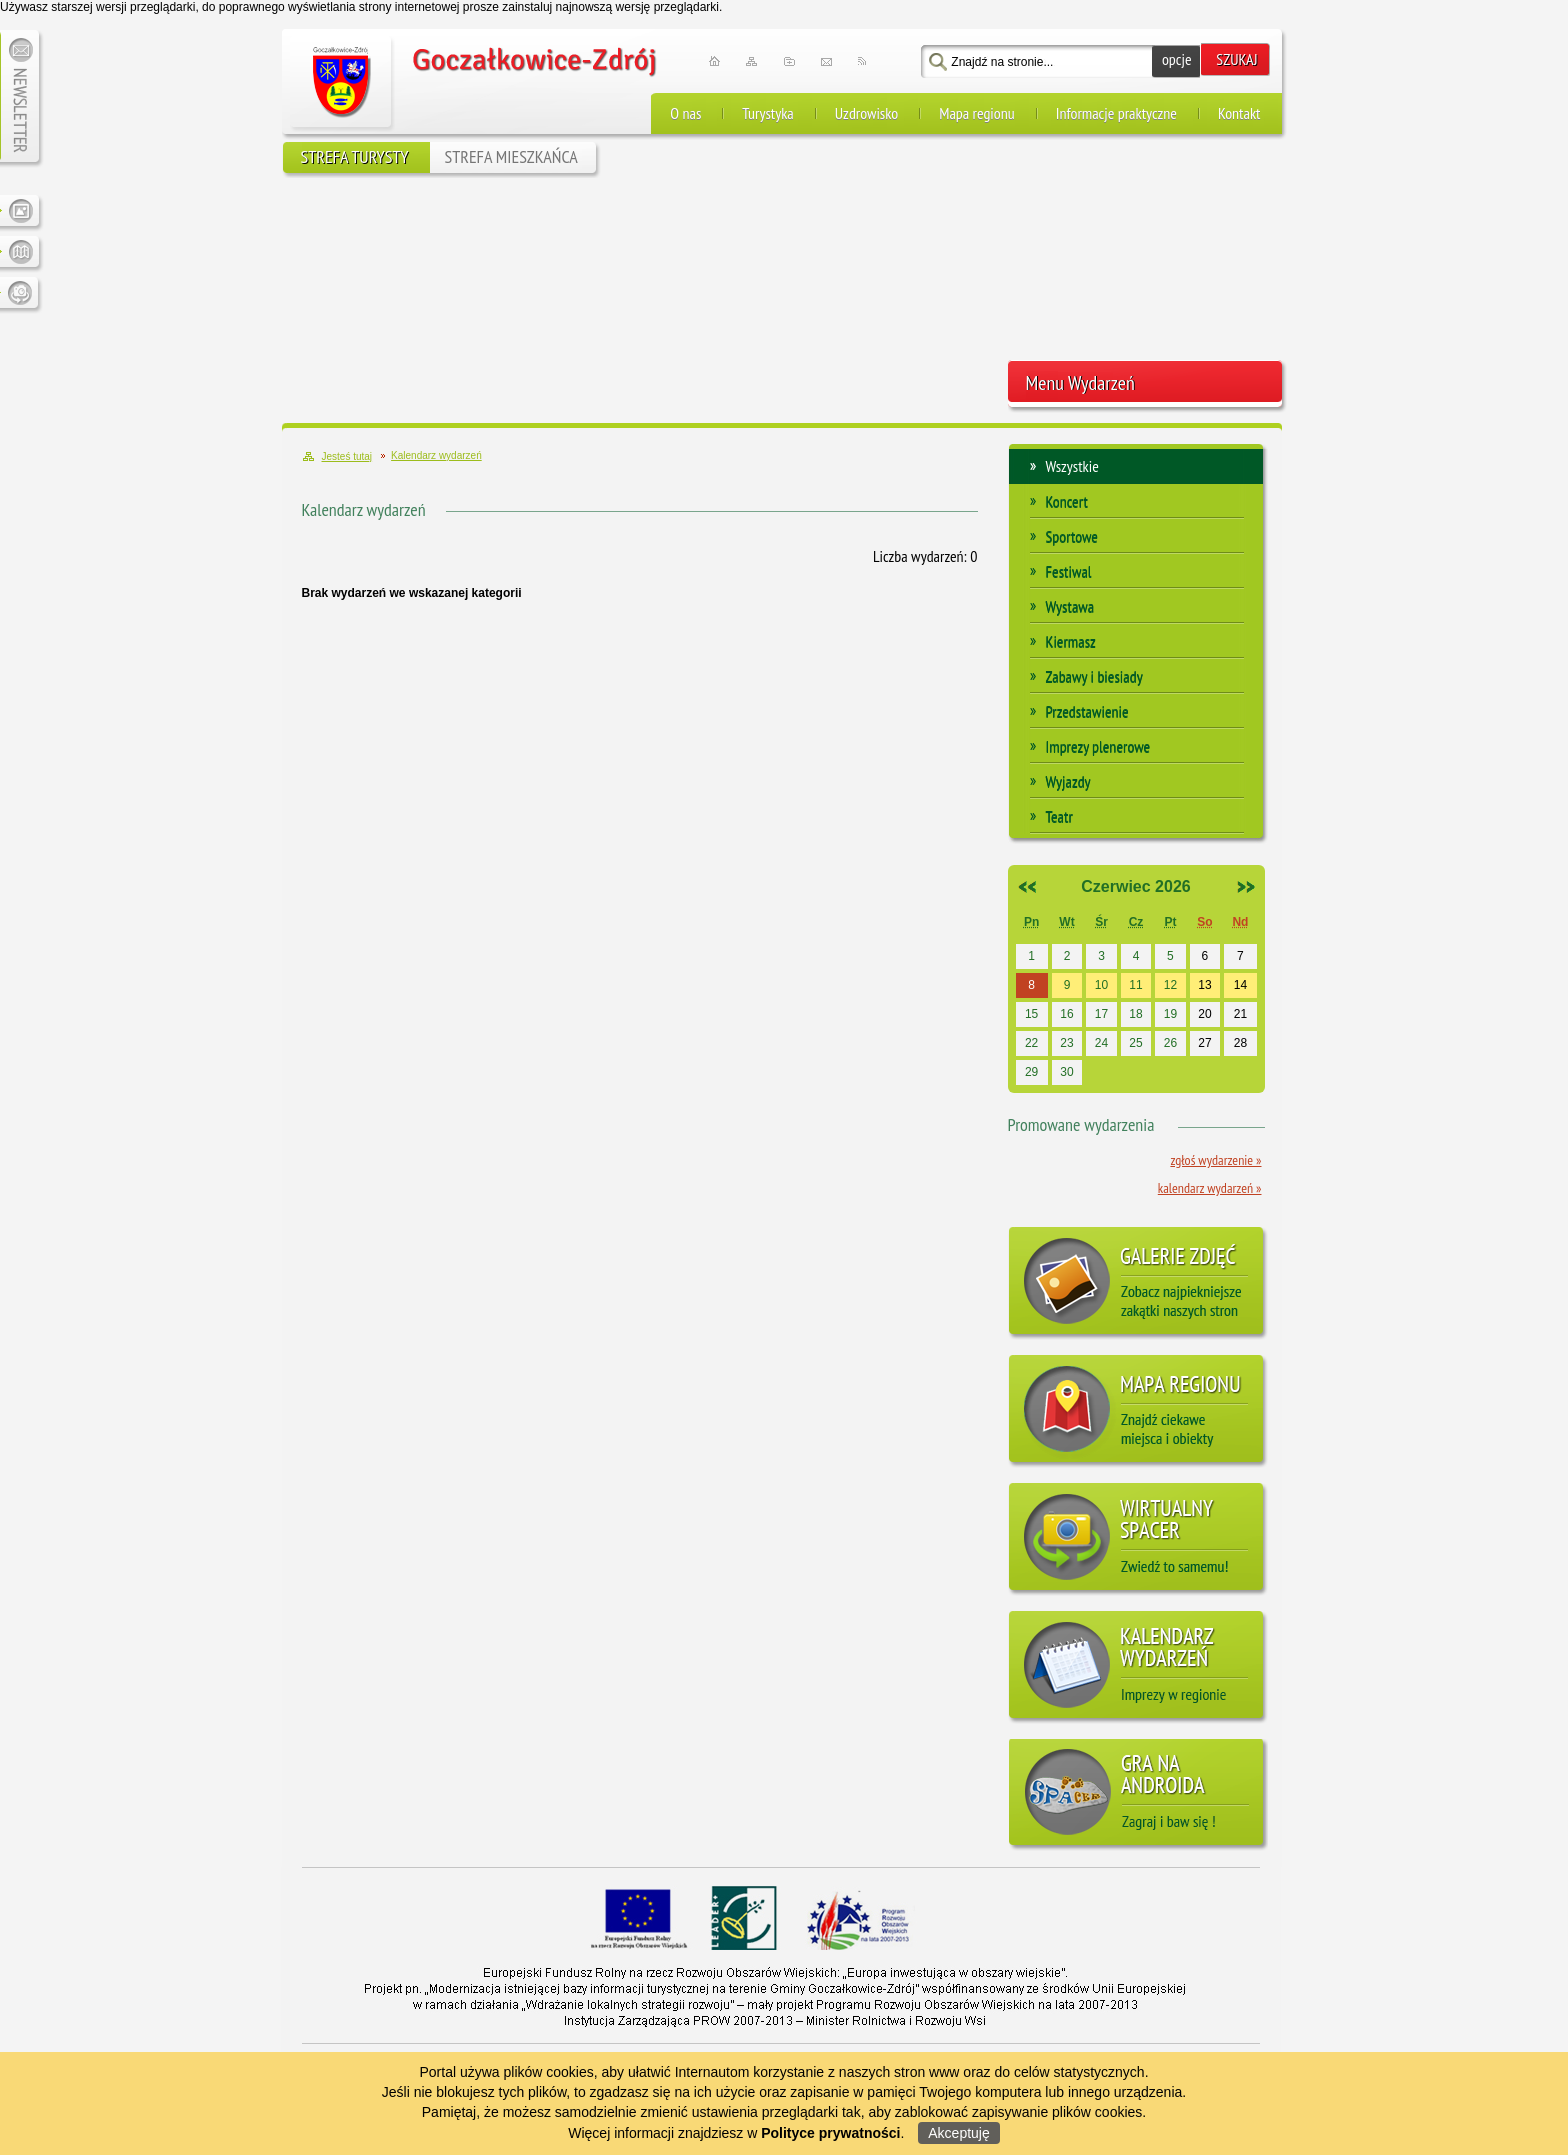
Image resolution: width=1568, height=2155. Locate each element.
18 (1135, 1014)
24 (1101, 1043)
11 (1135, 985)
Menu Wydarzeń (1080, 383)
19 (1170, 1014)
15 (1031, 1014)
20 (1204, 1014)
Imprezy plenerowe (1098, 746)
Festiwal (1069, 571)
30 (1066, 1072)
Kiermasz (1071, 641)
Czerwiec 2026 (1135, 886)
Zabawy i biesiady (1094, 676)
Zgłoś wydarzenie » (1215, 1160)
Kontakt (1239, 113)
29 (1031, 1072)
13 (1204, 985)
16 (1066, 1014)
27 (1204, 1043)
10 (1101, 985)
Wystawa (1070, 606)
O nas (685, 113)
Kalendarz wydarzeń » (1210, 1188)
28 (1240, 1043)
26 (1170, 1043)
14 (1240, 985)
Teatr (1059, 816)
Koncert (1067, 501)
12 (1170, 985)
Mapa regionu (976, 113)
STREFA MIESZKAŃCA (511, 156)
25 (1135, 1043)
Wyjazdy (1068, 781)
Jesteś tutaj (347, 456)
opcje (1177, 59)
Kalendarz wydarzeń (364, 509)
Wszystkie (1072, 466)
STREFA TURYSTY (355, 156)
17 (1101, 1014)
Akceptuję (958, 2133)
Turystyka (767, 113)
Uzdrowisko (866, 113)
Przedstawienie (1087, 711)
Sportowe (1072, 536)
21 (1240, 1014)
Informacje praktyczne (1116, 113)
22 (1031, 1043)
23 (1066, 1043)
